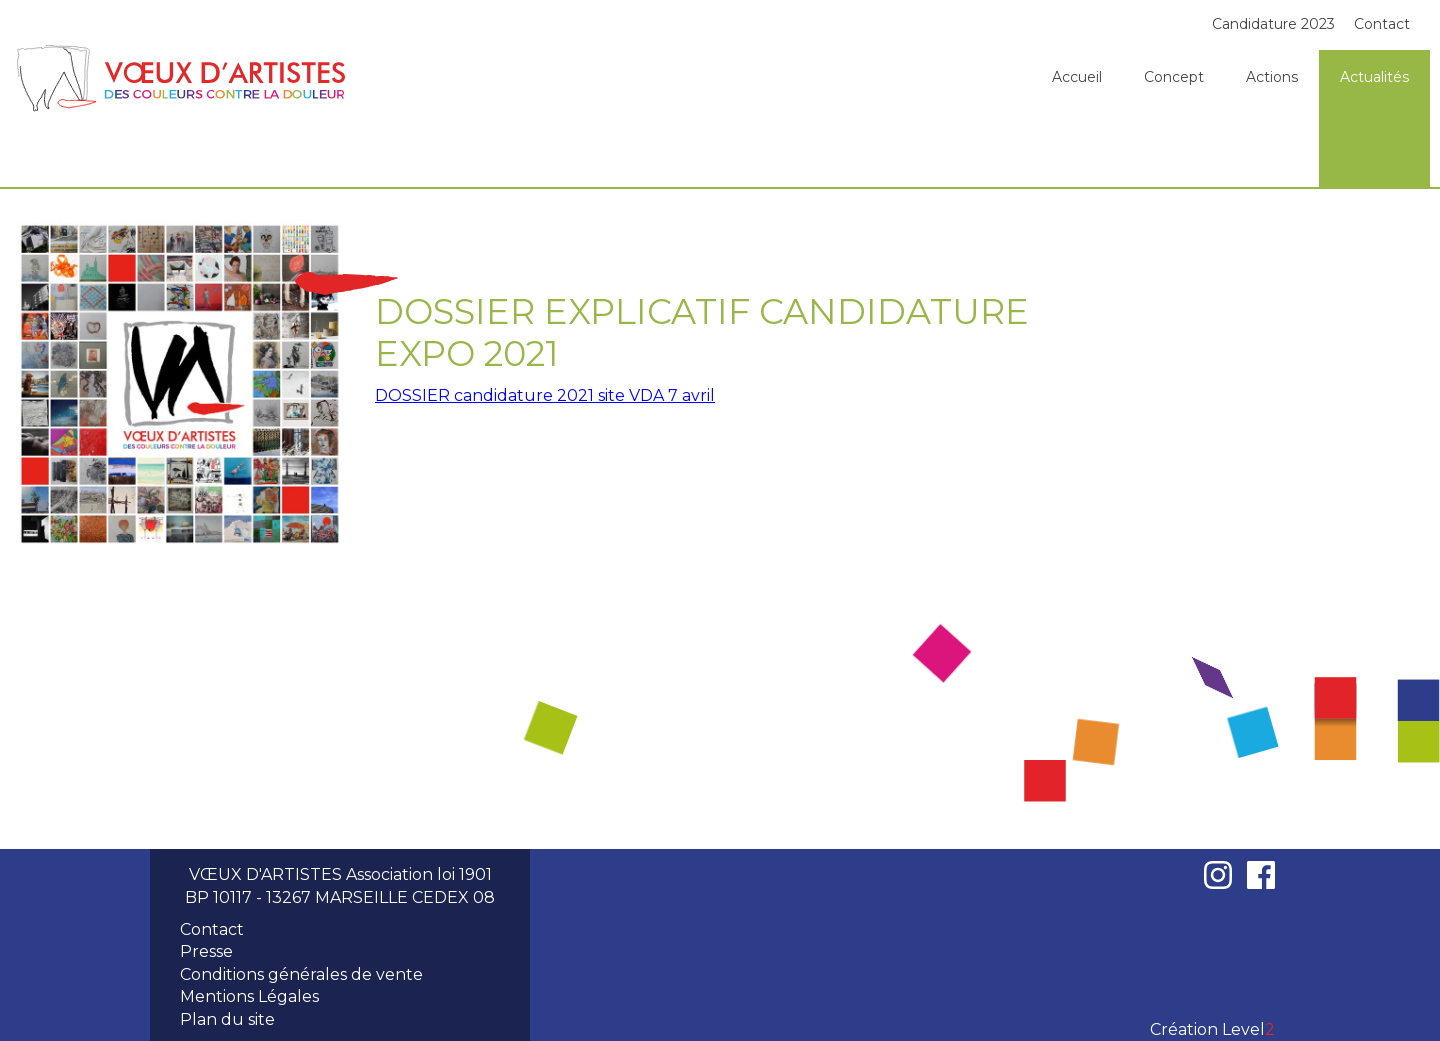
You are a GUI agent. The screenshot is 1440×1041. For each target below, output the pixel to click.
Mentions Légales (249, 996)
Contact (1382, 24)
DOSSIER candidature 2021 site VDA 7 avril (545, 395)
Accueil (1077, 77)
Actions (1272, 77)
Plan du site (227, 1019)
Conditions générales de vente (301, 974)
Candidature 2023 (1273, 24)
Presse (206, 951)
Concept (1174, 77)
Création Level (1212, 1029)
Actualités (1374, 77)
